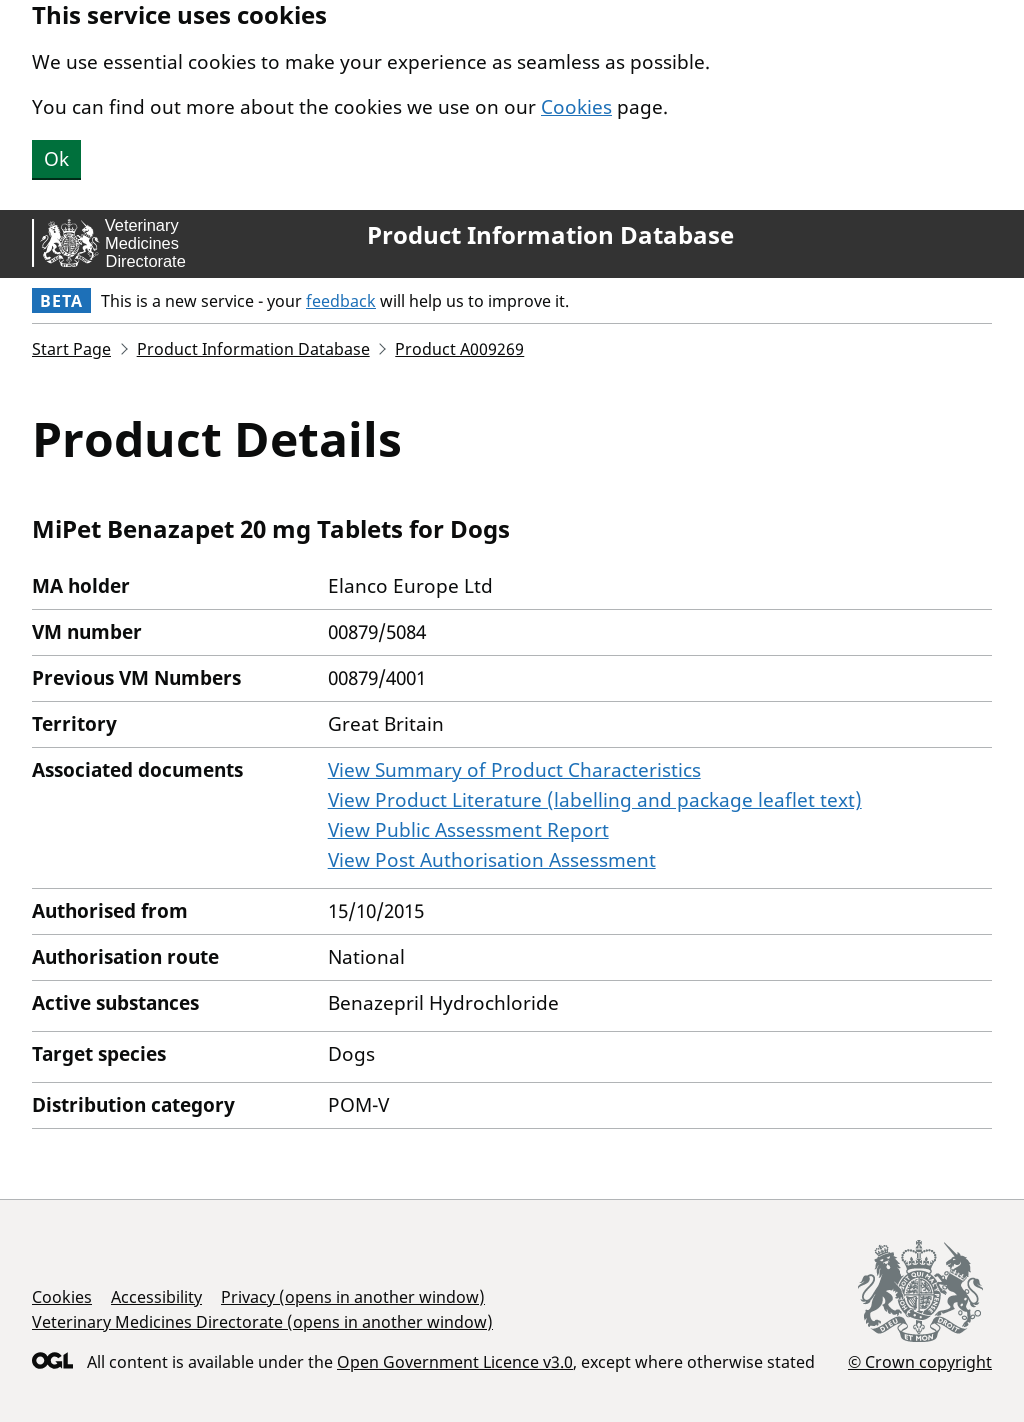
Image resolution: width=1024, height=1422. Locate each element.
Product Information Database (550, 235)
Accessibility (156, 1297)
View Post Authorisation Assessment (492, 860)
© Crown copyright (920, 1361)
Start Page (71, 349)
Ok (56, 159)
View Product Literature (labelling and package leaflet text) (595, 800)
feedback (341, 301)
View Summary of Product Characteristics (514, 770)
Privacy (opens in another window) (353, 1297)
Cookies (576, 107)
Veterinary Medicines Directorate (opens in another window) (262, 1322)
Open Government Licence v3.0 (455, 1362)
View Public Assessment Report (468, 830)
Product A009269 (459, 349)
